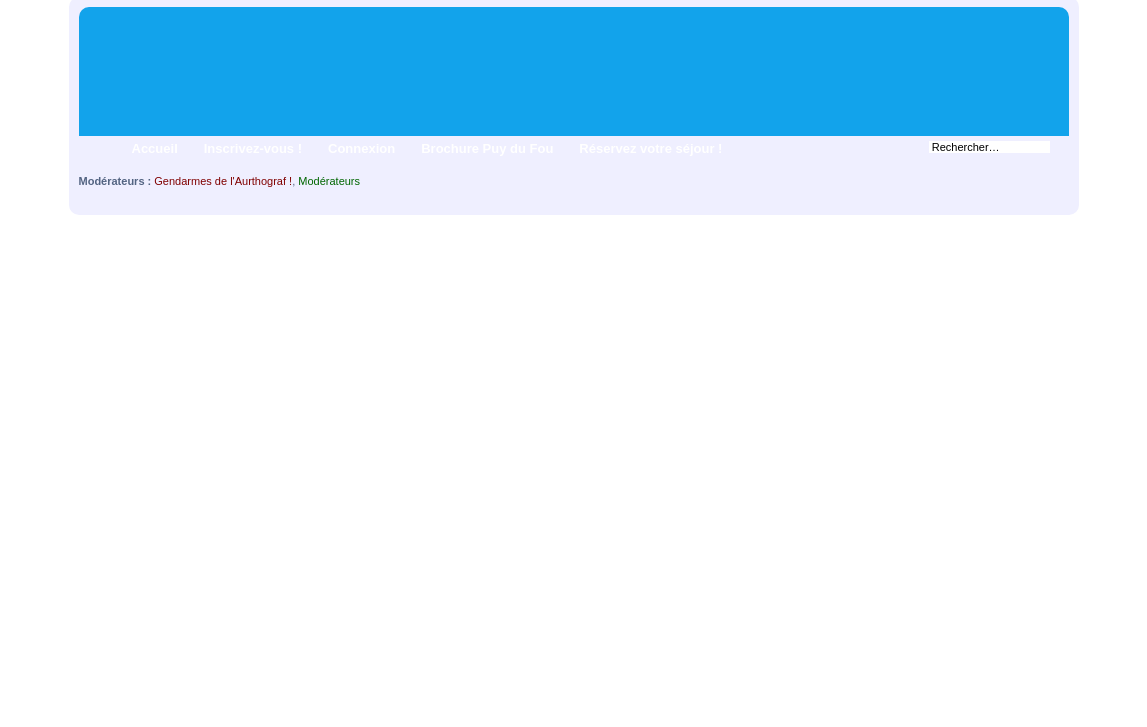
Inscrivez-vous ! (253, 148)
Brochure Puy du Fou (487, 148)
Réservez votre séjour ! (650, 148)
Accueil (155, 148)
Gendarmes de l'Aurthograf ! (223, 181)
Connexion (361, 148)
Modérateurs (329, 181)
